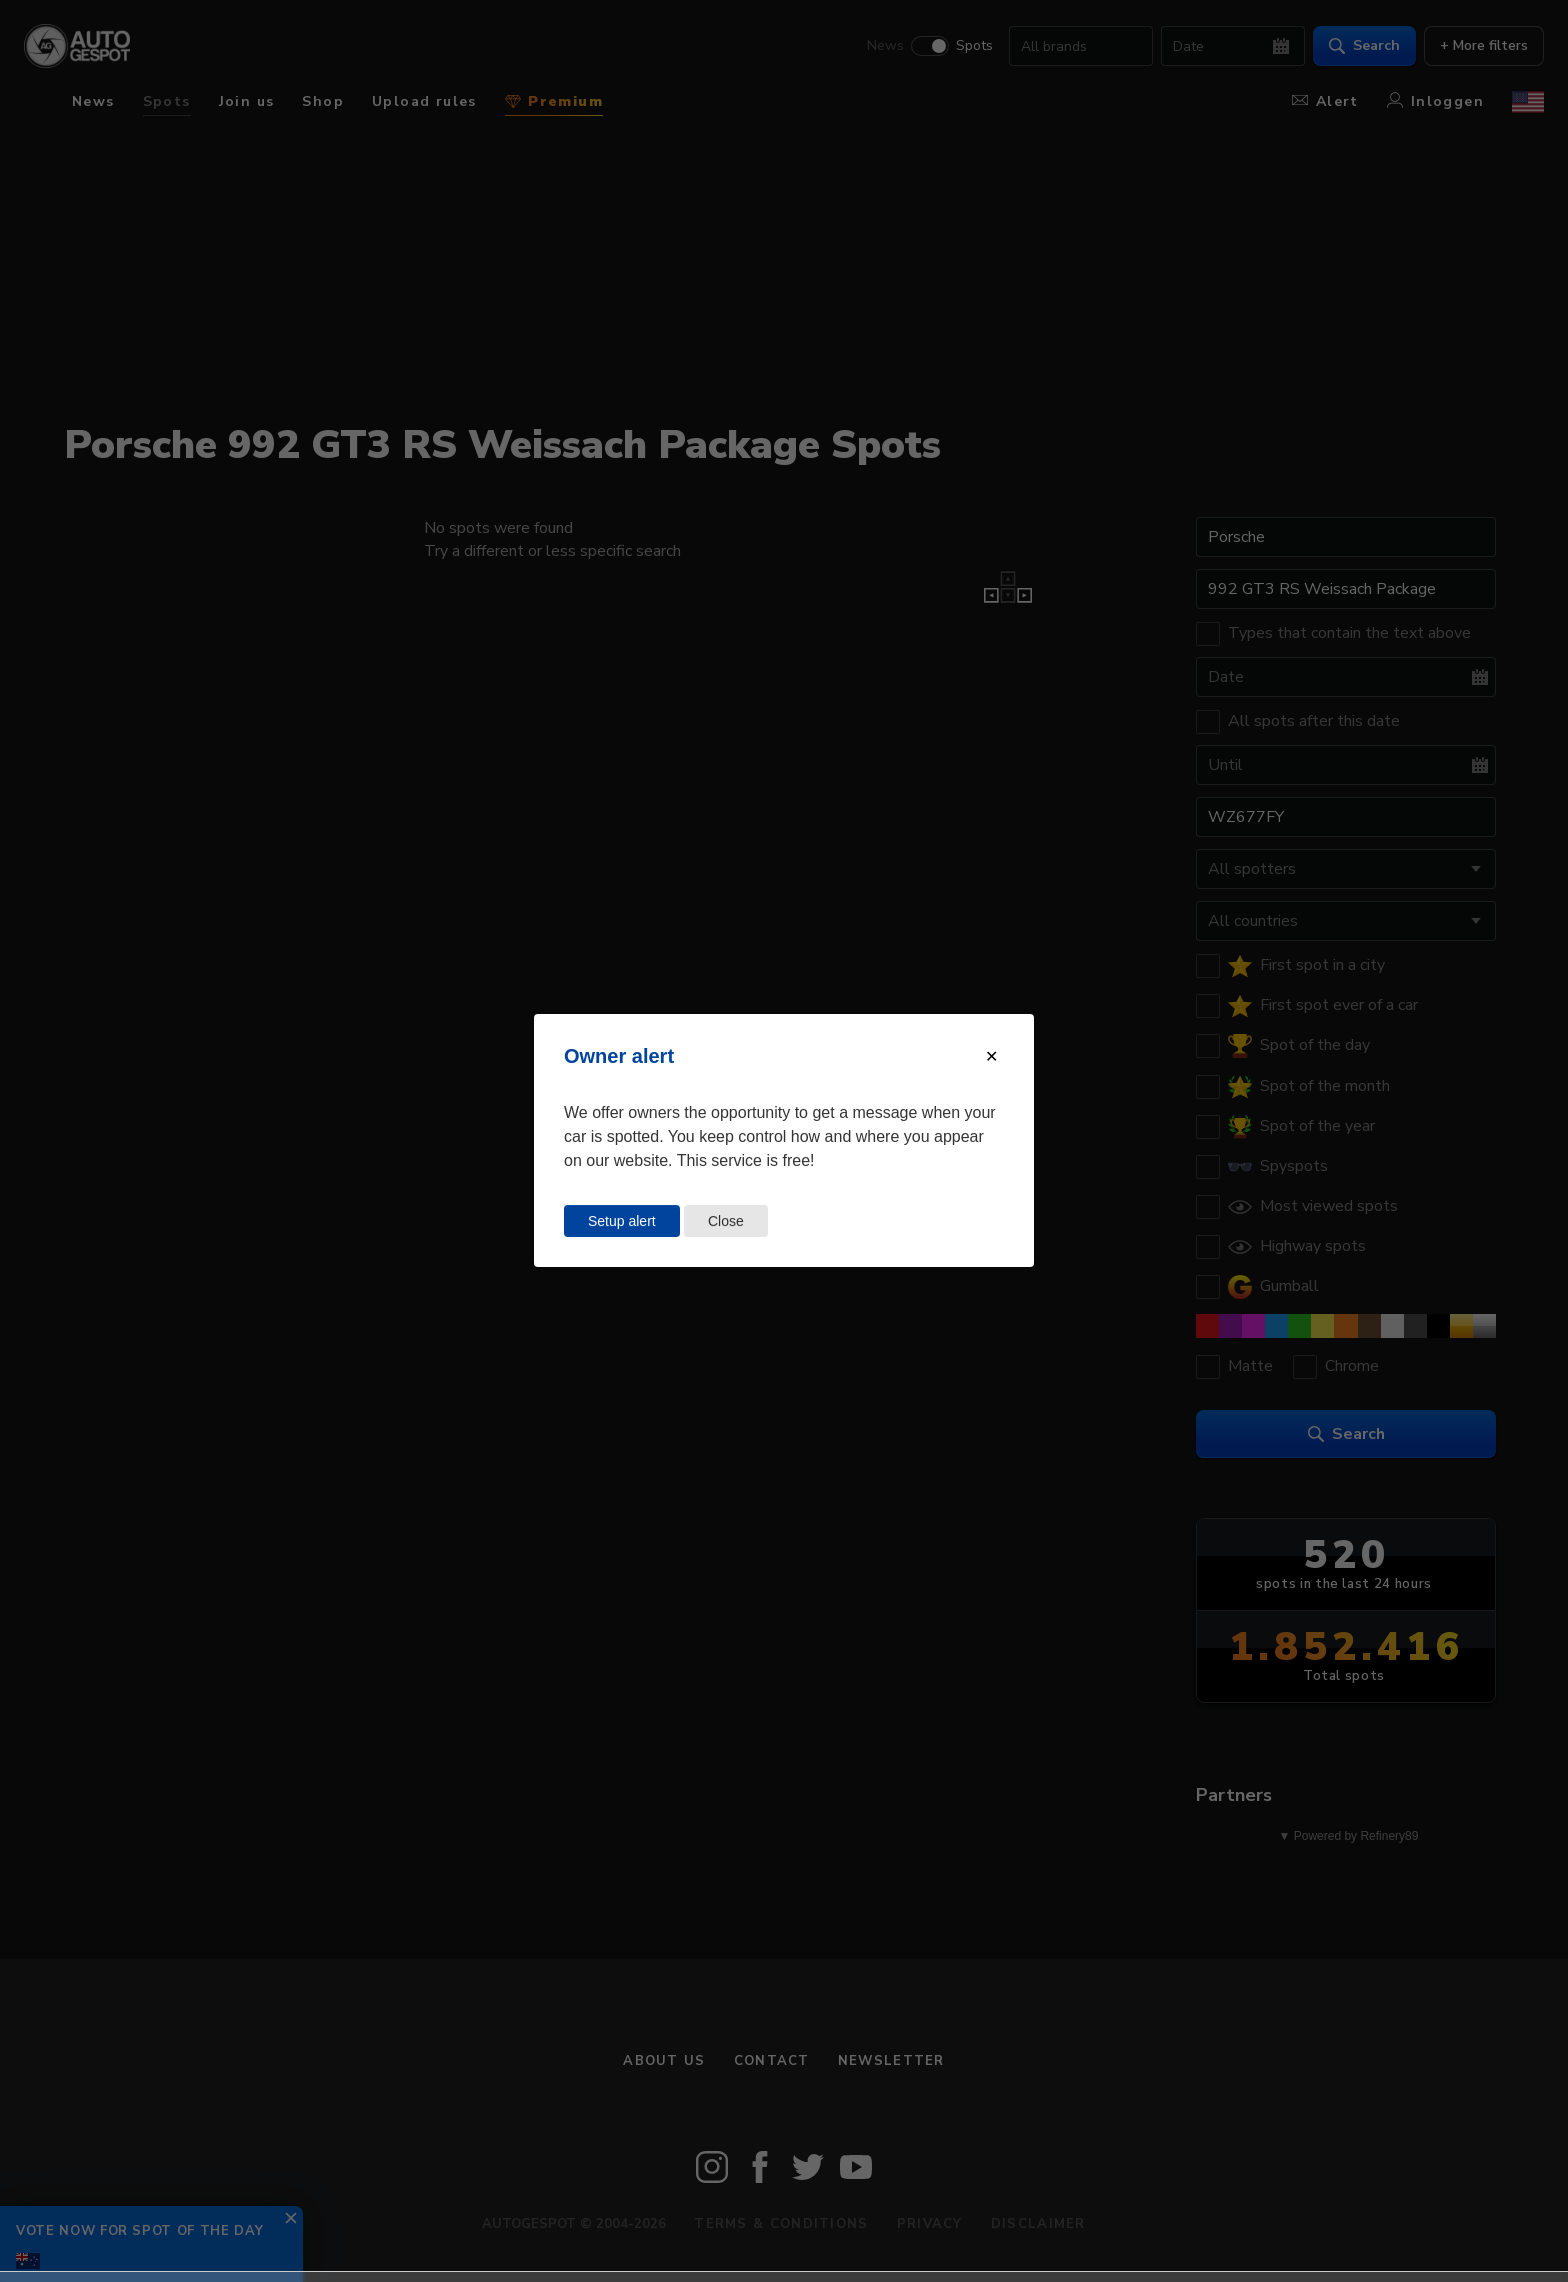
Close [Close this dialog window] (726, 1221)
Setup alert (622, 1221)
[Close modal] (991, 1056)
